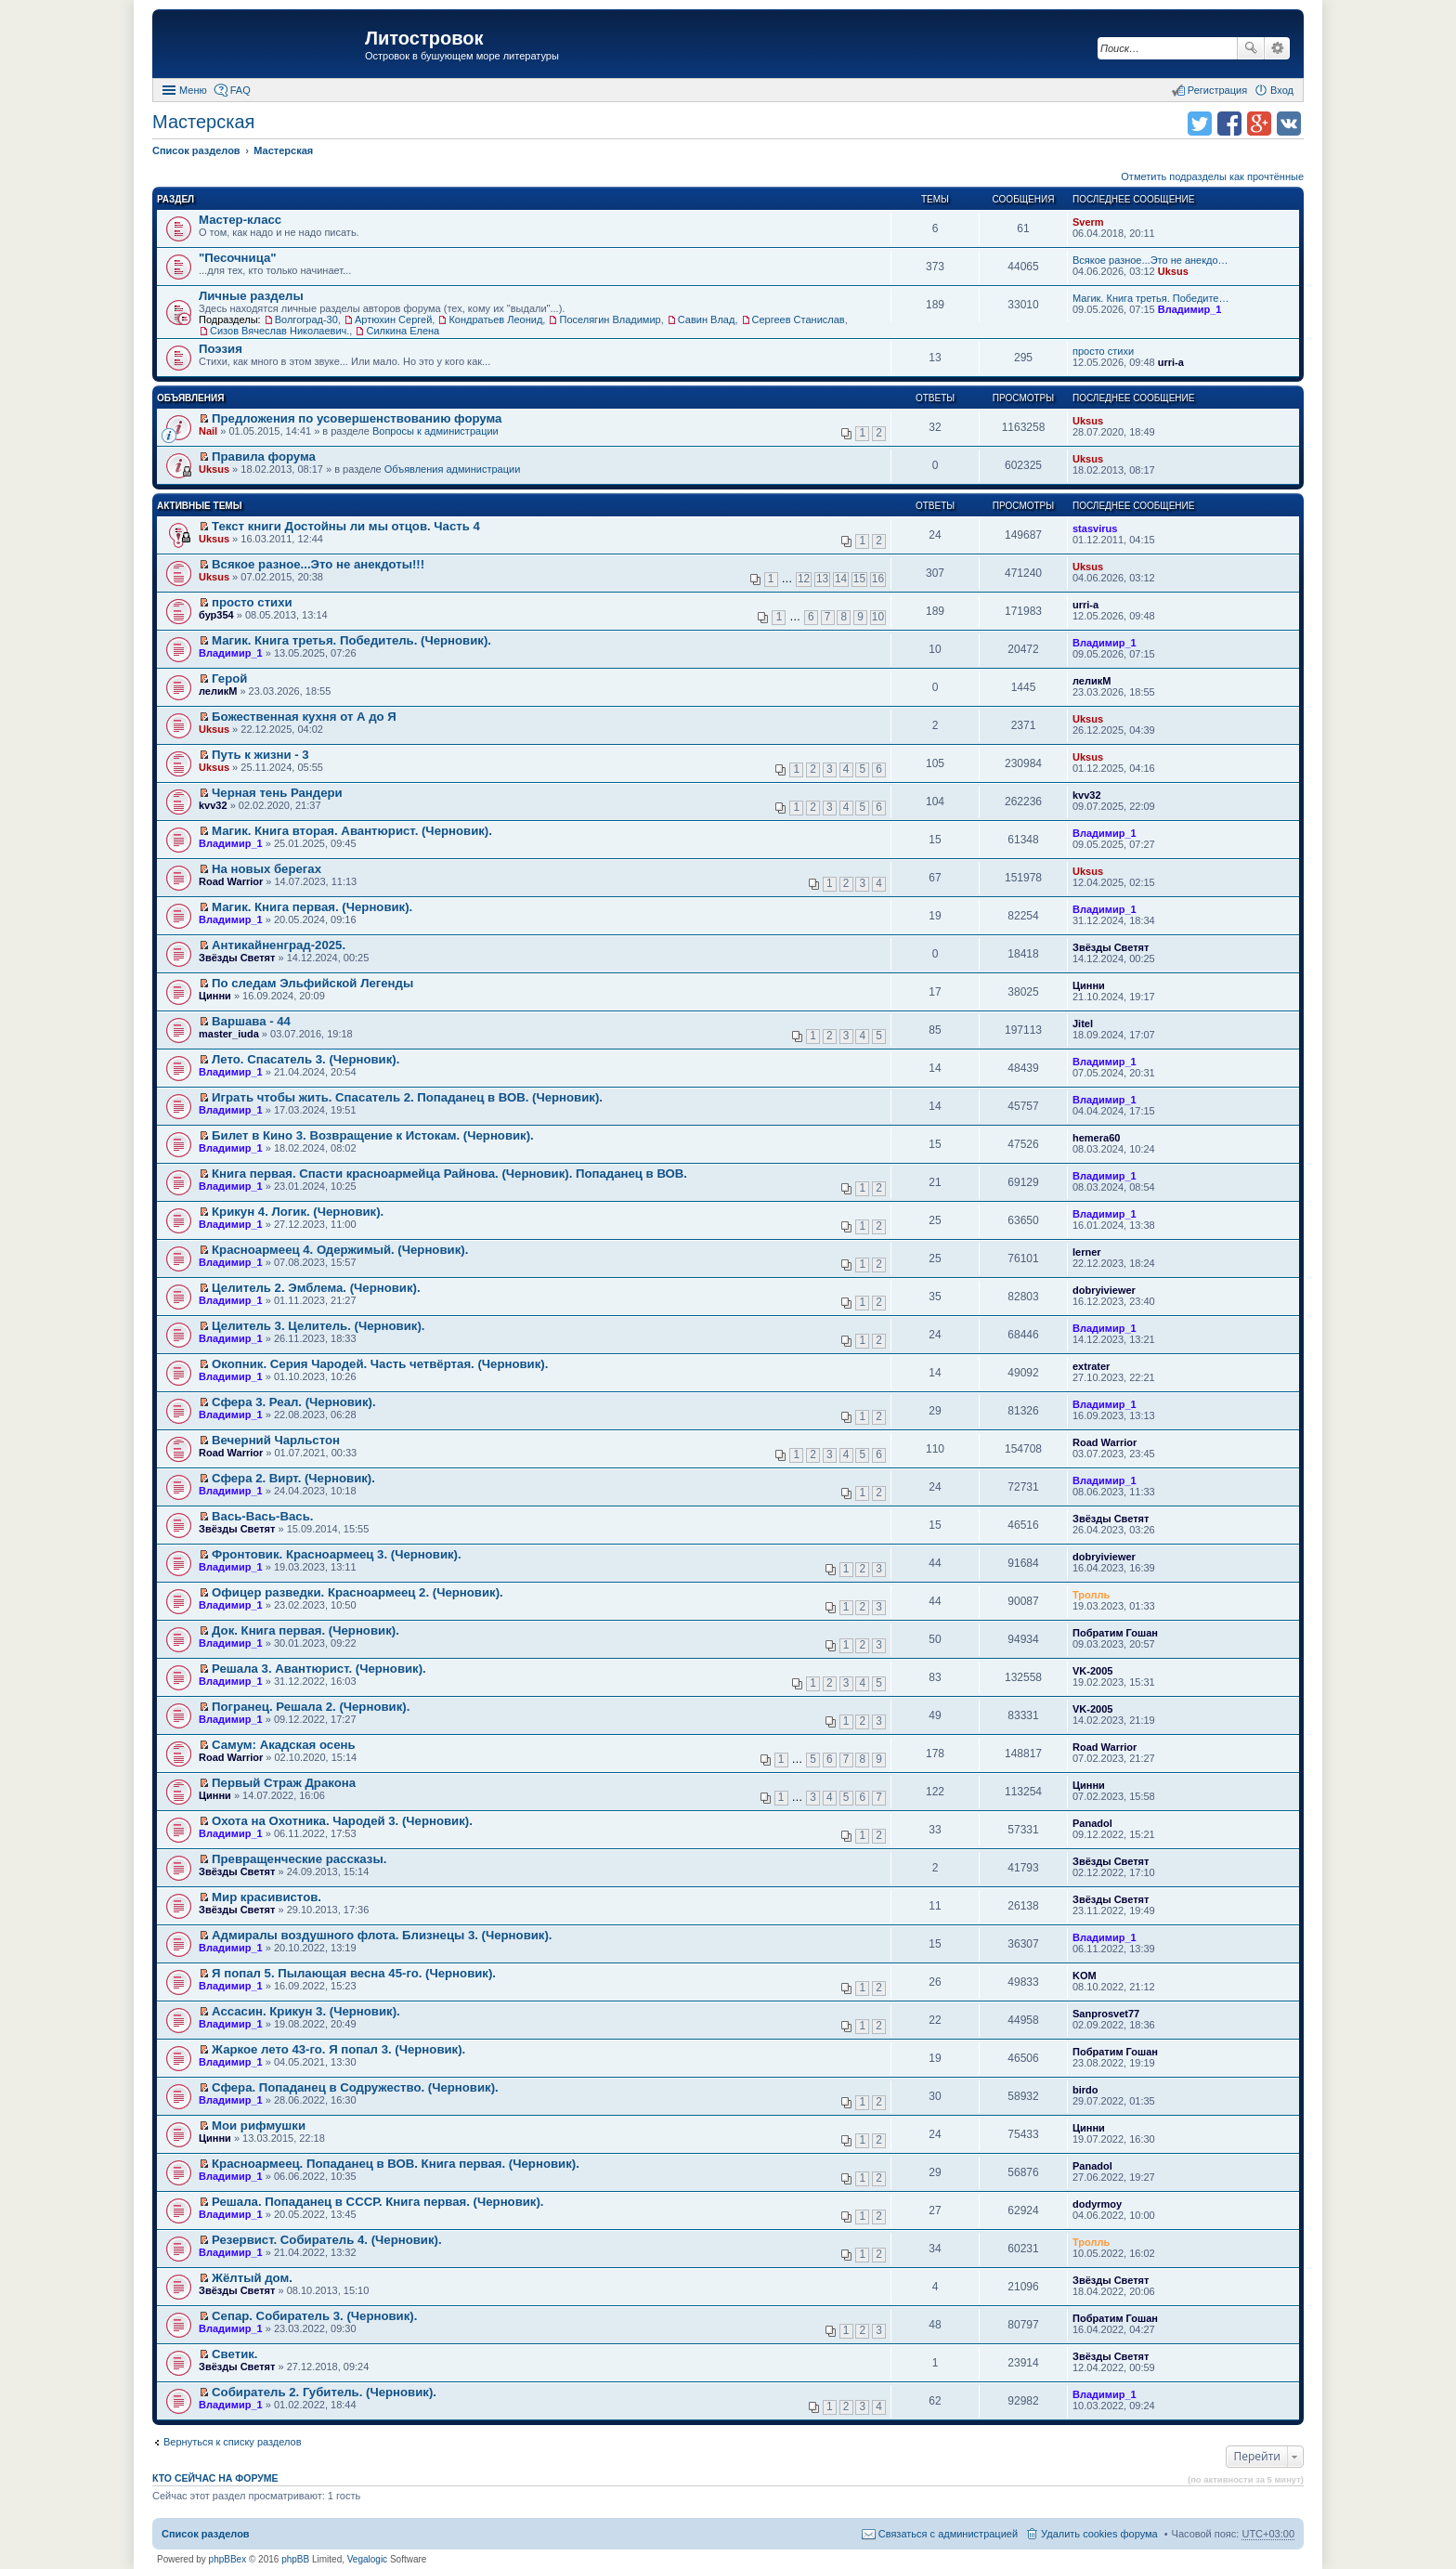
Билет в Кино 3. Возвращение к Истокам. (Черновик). (373, 1135)
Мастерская (203, 121)
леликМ (218, 691)
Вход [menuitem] (1282, 90)
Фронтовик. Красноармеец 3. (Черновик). (337, 1554)
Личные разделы (251, 296)
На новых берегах (266, 869)
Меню (193, 90)
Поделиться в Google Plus (1259, 123)
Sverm (1088, 222)
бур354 (216, 614)
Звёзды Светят (237, 957)
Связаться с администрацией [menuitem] (948, 2533)
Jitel (1082, 1023)
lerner (1086, 1252)
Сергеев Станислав (798, 319)
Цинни (215, 995)
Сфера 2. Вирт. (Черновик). (293, 1478)
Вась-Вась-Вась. (262, 1516)
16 (878, 578)
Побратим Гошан (1115, 1632)
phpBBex (228, 2559)
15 (859, 578)
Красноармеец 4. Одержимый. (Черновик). (340, 1250)
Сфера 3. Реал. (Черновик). (294, 1402)
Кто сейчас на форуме (215, 2478)
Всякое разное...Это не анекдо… (1150, 260)
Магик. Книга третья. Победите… (1150, 298)
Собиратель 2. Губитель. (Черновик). (324, 2392)
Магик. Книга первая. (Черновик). (312, 907)
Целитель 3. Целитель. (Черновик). (318, 1326)
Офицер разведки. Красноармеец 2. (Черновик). (357, 1592)
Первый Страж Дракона (284, 1783)
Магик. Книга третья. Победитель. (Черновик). (351, 640)
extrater (1091, 1366)
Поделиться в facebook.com (1229, 123)
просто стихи (1103, 351)
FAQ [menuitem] (240, 90)
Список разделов (206, 2533)
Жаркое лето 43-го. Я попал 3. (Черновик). (338, 2049)
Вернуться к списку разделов (232, 2441)
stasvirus (1094, 528)
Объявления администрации (452, 469)
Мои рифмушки (259, 2125)
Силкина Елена (402, 330)
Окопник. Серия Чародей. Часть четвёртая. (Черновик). (380, 1364)
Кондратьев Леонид (495, 319)
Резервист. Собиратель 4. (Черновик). (327, 2240)
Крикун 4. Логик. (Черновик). (298, 1212)
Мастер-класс (240, 220)
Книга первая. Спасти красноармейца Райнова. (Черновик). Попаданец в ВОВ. (449, 1173)
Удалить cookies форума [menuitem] (1099, 2533)
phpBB (295, 2559)
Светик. (234, 2354)
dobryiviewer (1104, 1290)
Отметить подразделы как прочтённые (1212, 176)
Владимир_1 (1190, 309)
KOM (1084, 1975)
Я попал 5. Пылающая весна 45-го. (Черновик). (354, 1973)
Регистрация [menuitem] (1217, 90)
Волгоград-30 (306, 319)
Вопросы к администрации (435, 431)
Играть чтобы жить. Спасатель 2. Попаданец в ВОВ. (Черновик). (407, 1097)
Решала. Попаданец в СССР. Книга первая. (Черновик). (377, 2202)
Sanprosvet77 (1105, 2013)
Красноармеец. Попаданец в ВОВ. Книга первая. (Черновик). (395, 2164)
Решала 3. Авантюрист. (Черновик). (319, 1669)
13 (822, 578)
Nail (208, 431)
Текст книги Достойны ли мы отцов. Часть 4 (346, 526)
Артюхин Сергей (393, 319)
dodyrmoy (1097, 2204)
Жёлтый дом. (252, 2278)
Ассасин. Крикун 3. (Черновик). (306, 2011)
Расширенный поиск (1277, 48)
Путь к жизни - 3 (260, 755)
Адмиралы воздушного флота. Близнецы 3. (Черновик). (382, 1935)
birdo (1085, 2089)
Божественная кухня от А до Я (304, 717)
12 (804, 578)
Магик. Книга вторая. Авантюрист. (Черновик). (352, 831)
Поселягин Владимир (609, 319)
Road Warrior (231, 881)
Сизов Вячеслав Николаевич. (279, 330)
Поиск (1251, 48)
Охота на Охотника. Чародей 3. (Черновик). (342, 1821)
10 (878, 616)
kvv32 (213, 805)
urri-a (1171, 362)
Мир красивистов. (266, 1897)
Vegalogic (367, 2559)
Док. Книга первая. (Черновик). (305, 1630)
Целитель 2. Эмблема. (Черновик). (316, 1288)
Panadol (1092, 1823)
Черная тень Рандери (277, 793)
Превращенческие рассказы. (299, 1859)
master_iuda (229, 1033)
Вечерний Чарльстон (276, 1440)
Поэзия (220, 349)
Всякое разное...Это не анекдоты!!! (318, 564)
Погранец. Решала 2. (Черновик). (311, 1707)
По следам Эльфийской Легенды (312, 983)
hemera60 (1096, 1137)
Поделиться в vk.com (1289, 123)
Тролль (1091, 1594)
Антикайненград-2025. (278, 945)
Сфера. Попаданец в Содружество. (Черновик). (355, 2087)
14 (841, 578)
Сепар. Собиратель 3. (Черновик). (314, 2316)
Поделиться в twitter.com (1200, 123)
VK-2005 (1092, 1670)
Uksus (1173, 271)
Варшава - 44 (251, 1021)
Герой (229, 678)
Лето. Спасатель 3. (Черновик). (305, 1059)
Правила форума (264, 456)
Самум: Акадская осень (283, 1745)
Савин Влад (706, 319)
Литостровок (424, 38)
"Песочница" (238, 258)
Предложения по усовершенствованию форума (356, 418)
